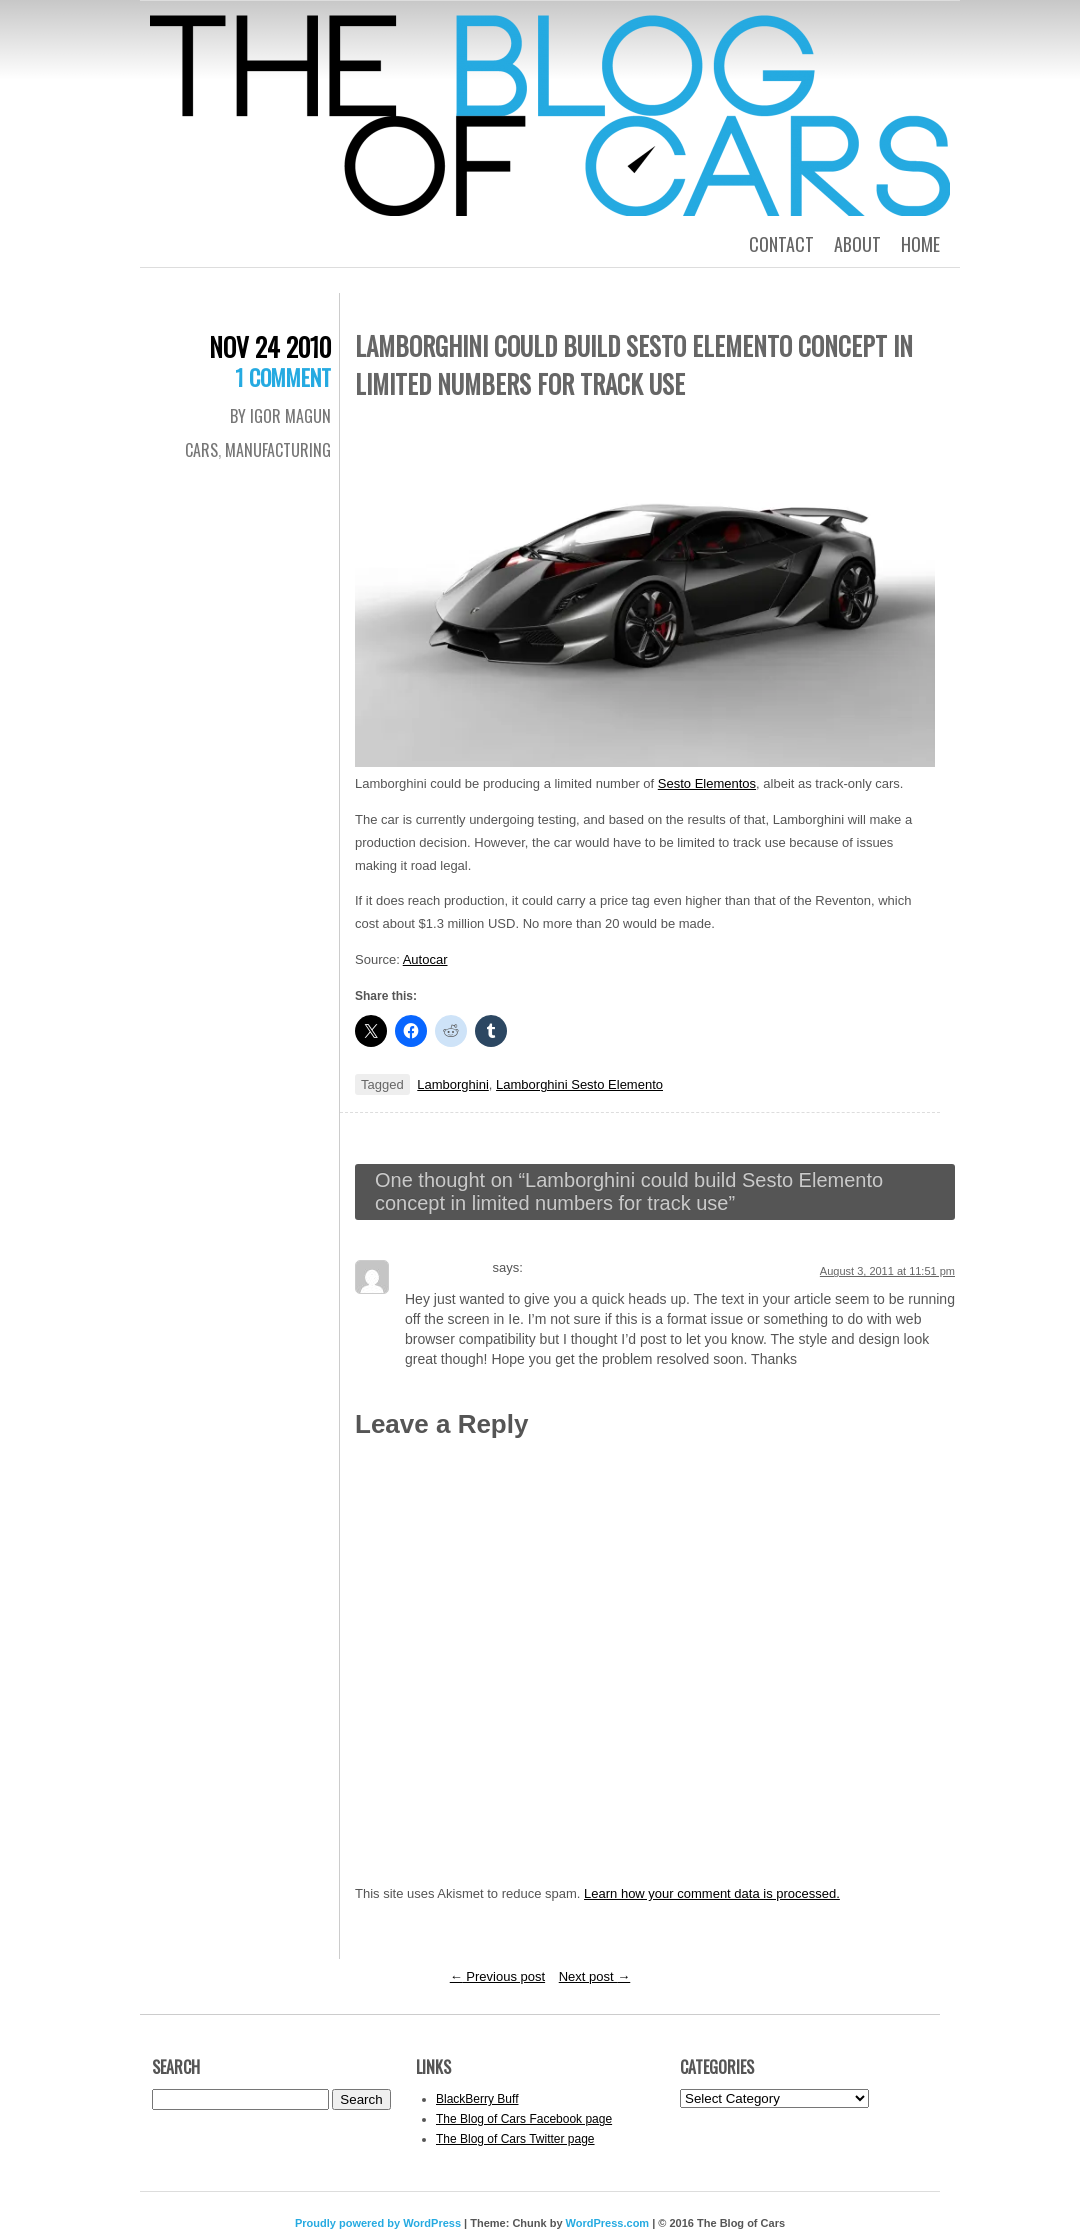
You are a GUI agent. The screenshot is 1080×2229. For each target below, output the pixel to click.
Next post (595, 1976)
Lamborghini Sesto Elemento (579, 1084)
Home (920, 244)
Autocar (425, 959)
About (857, 244)
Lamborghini (453, 1084)
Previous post (497, 1976)
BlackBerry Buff (477, 2099)
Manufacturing (278, 450)
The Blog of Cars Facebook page (524, 2119)
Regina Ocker (447, 1267)
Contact (781, 244)
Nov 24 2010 (270, 346)
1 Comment (283, 377)
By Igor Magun (280, 416)
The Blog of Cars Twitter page (515, 2139)
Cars (201, 450)
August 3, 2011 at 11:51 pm (887, 1271)
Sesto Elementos (707, 783)
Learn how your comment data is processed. (712, 1893)
